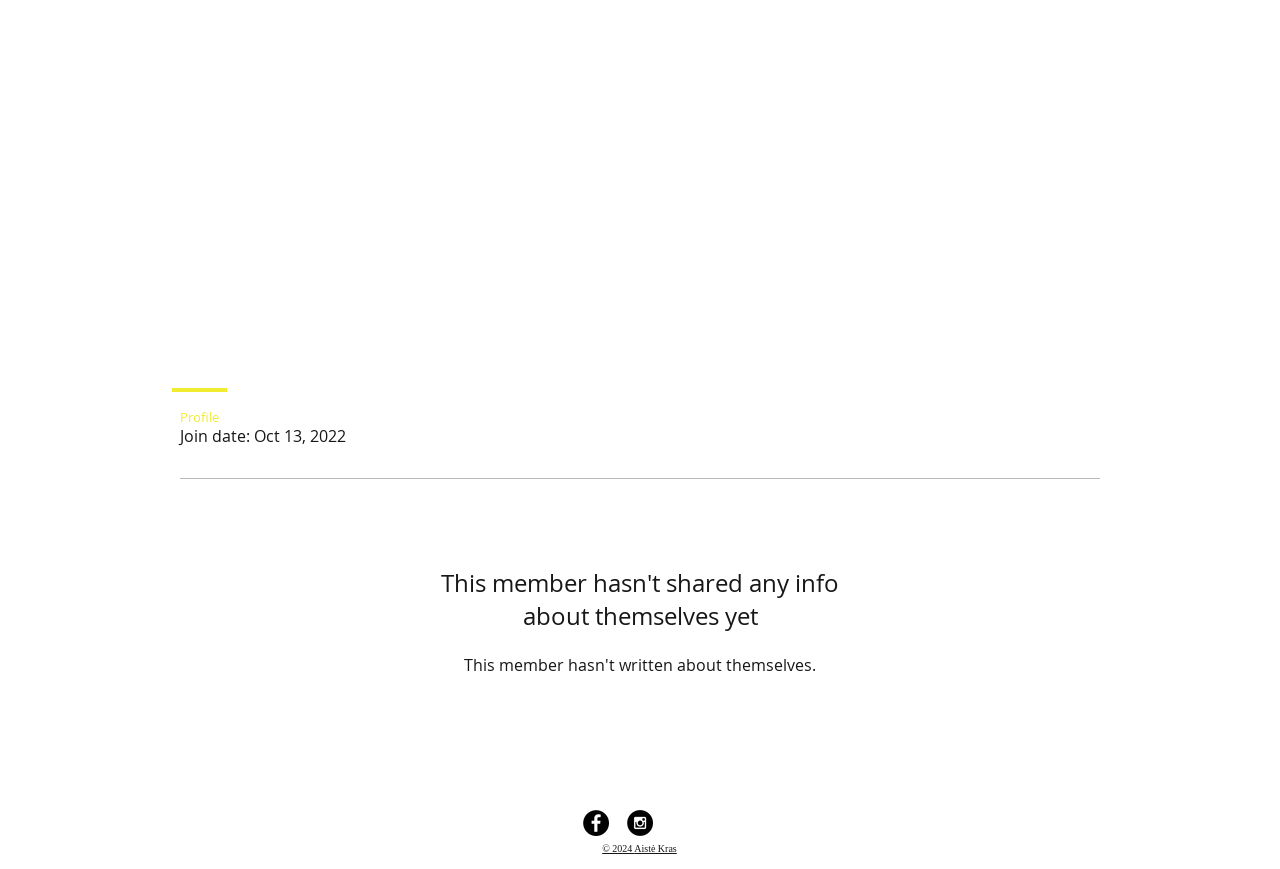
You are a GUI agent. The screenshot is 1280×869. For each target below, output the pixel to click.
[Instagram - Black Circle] (640, 823)
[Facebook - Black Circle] (596, 823)
